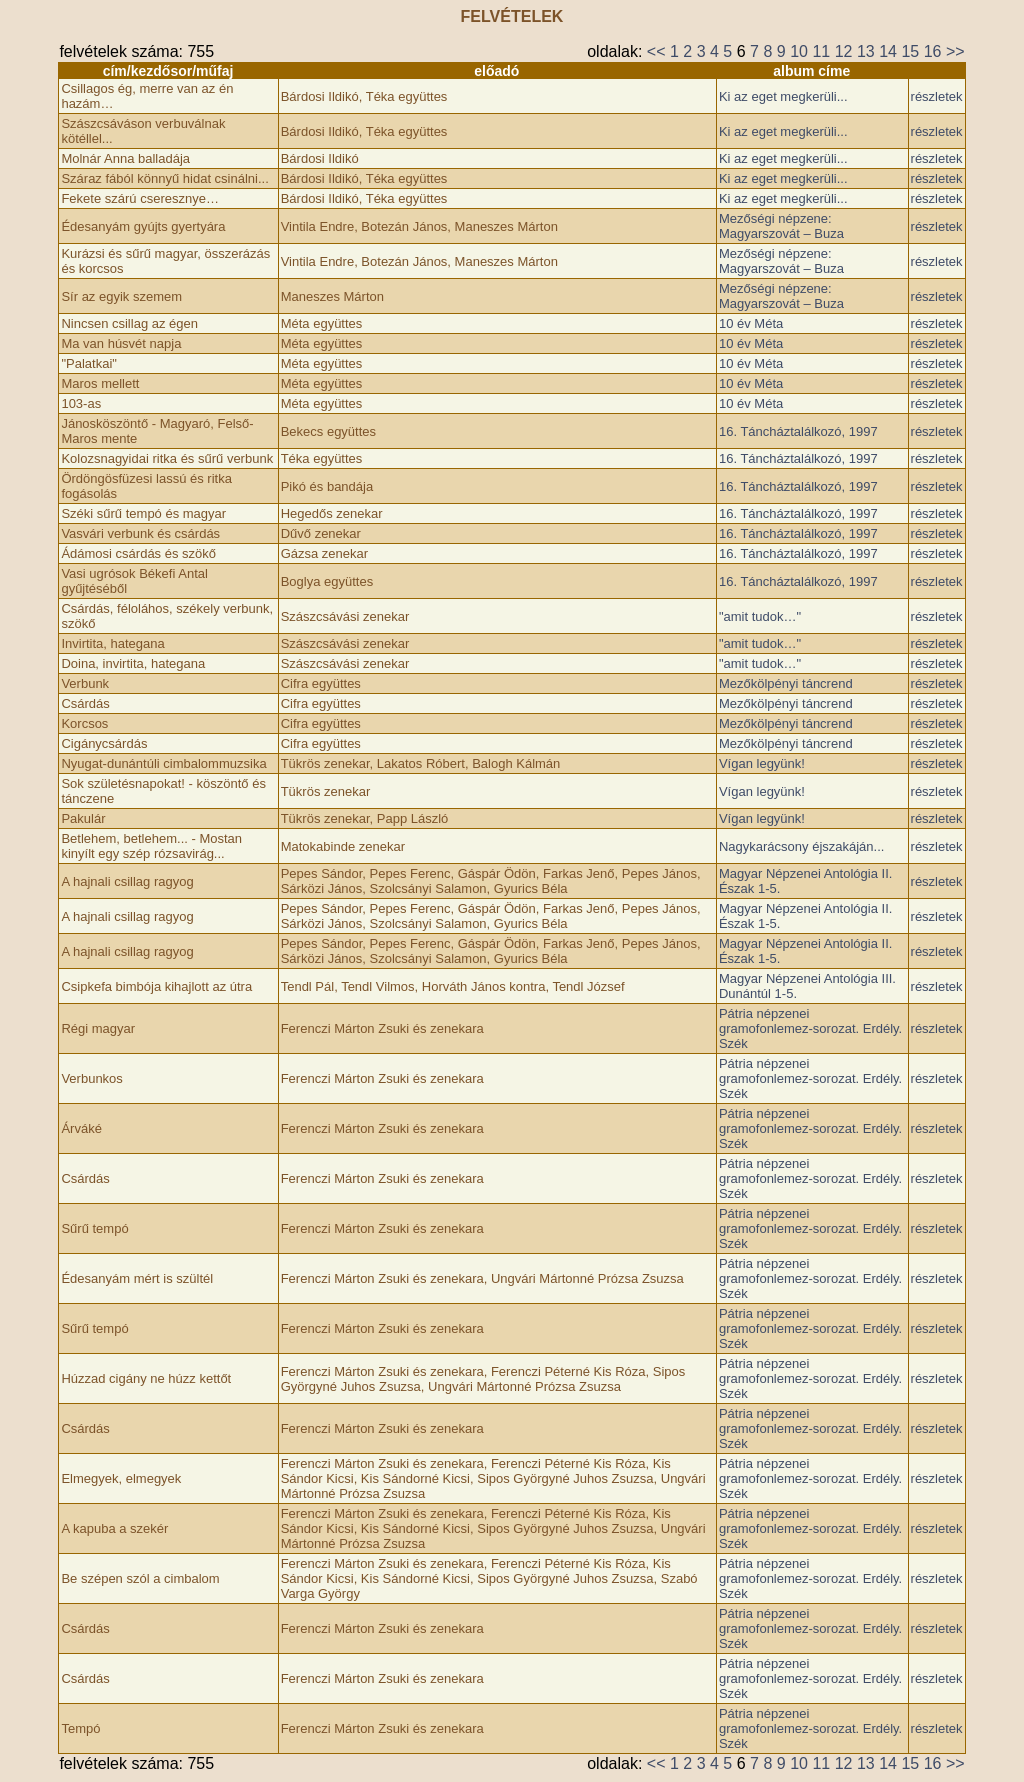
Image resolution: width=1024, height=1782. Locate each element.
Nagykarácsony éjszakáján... (801, 846)
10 (799, 51)
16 (933, 51)
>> (955, 51)
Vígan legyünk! (762, 763)
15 (910, 51)
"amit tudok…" (760, 616)
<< (656, 51)
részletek (937, 96)
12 (844, 51)
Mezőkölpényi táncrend (786, 683)
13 (866, 51)
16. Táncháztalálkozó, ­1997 (798, 431)
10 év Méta (751, 323)
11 (821, 51)
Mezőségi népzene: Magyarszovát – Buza (781, 226)
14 (888, 51)
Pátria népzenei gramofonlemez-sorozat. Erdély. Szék (810, 1028)
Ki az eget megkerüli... (783, 96)
